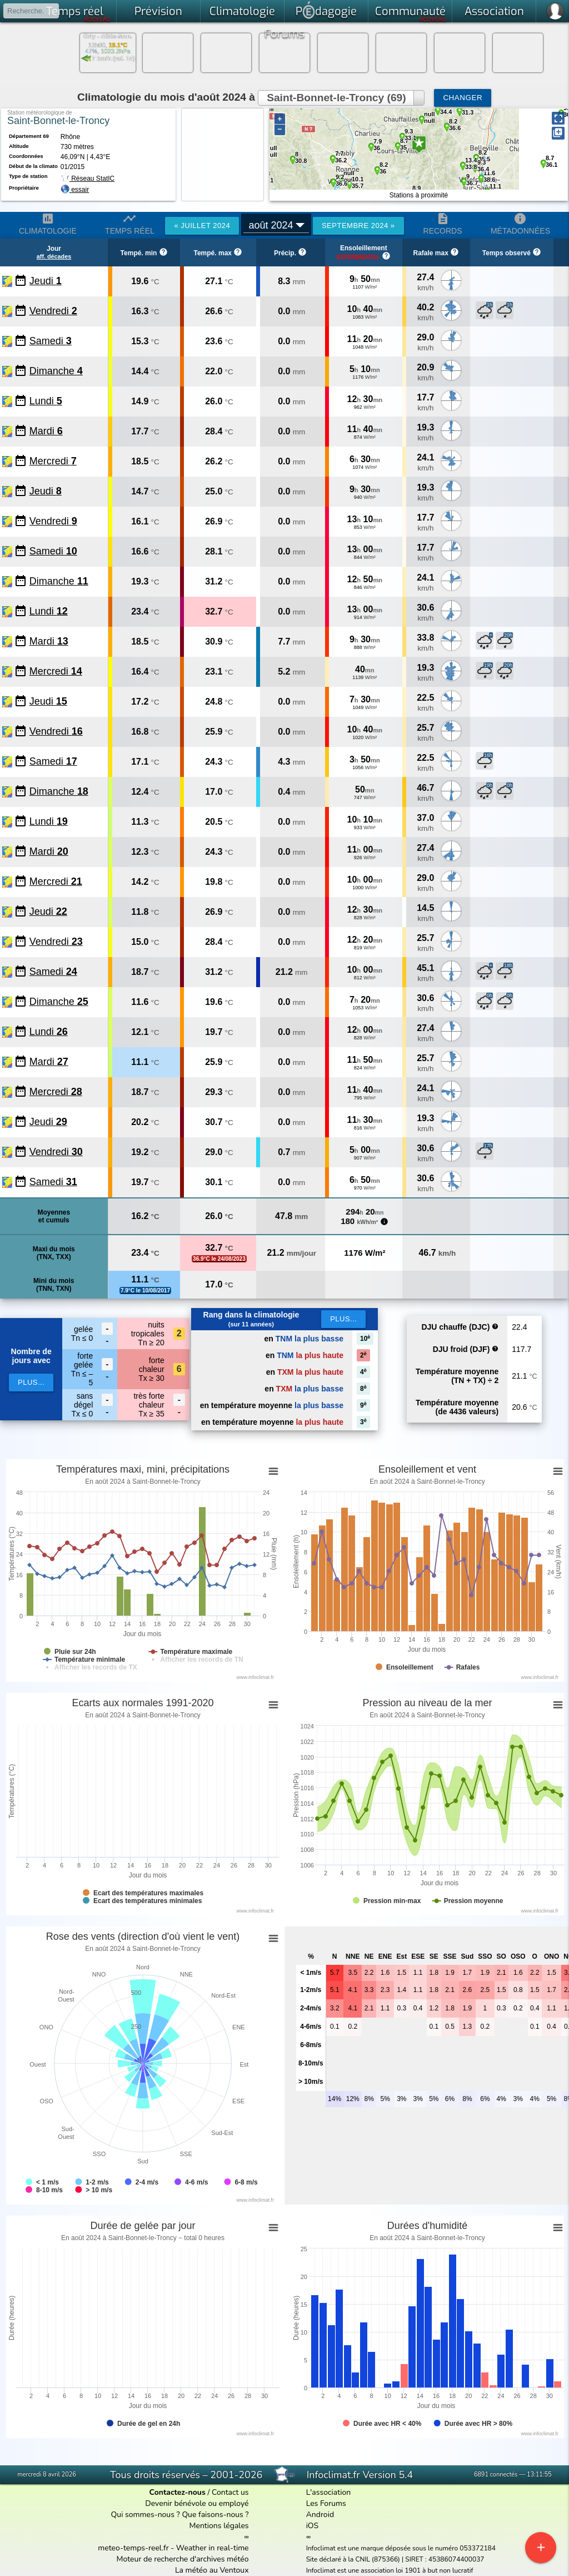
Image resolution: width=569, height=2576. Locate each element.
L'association (328, 2492)
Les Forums (326, 2503)
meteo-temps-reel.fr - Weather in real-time (173, 2548)
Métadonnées (520, 223)
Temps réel (78, 13)
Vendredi (53, 310)
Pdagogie (326, 10)
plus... (31, 1382)
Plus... (343, 1319)
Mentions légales (218, 2525)
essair (80, 190)
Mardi (46, 431)
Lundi (45, 401)
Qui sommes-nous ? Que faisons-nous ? (180, 2514)
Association (494, 11)
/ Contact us (199, 2492)
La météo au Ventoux (212, 2570)
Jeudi (45, 280)
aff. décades (54, 256)
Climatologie (242, 11)
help (495, 1326)
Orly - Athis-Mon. (107, 36)
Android (320, 2514)
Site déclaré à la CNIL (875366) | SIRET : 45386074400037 (395, 2559)
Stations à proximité (419, 195)
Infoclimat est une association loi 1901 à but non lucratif (389, 2570)
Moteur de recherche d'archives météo (183, 2559)
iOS (312, 2525)
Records (442, 223)
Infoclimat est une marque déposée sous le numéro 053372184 (401, 2548)
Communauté (411, 13)
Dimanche (56, 371)
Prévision (158, 11)
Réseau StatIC (87, 178)
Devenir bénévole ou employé (196, 2503)
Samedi (50, 340)
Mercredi (53, 461)
